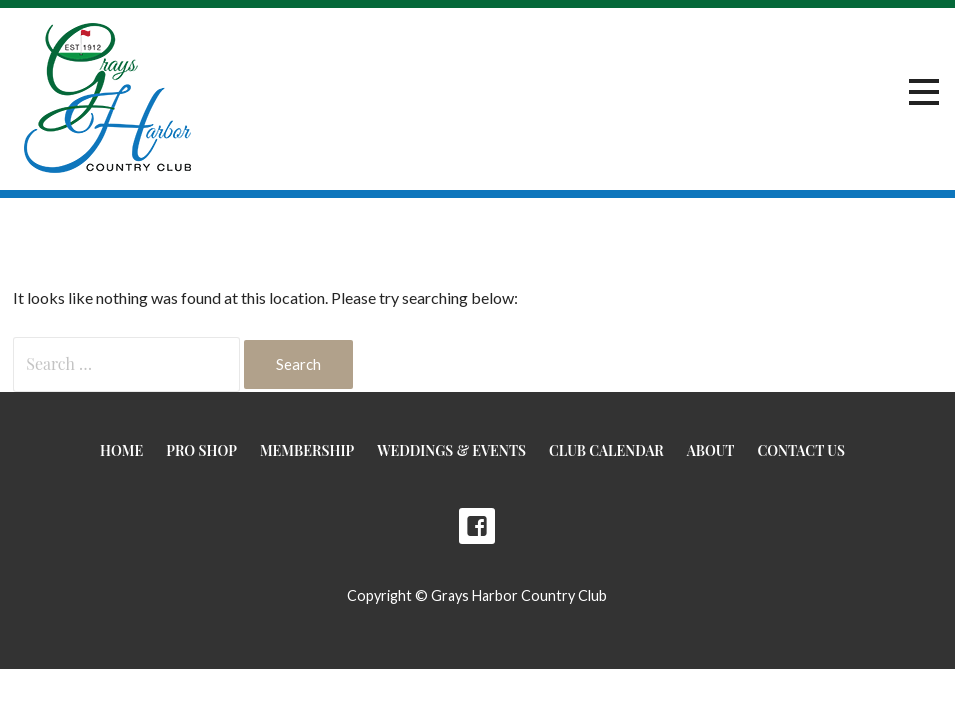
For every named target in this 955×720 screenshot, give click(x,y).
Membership (307, 450)
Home (121, 450)
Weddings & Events (451, 450)
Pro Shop (201, 450)
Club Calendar (606, 450)
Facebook (477, 526)
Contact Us (800, 450)
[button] (924, 92)
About (711, 450)
